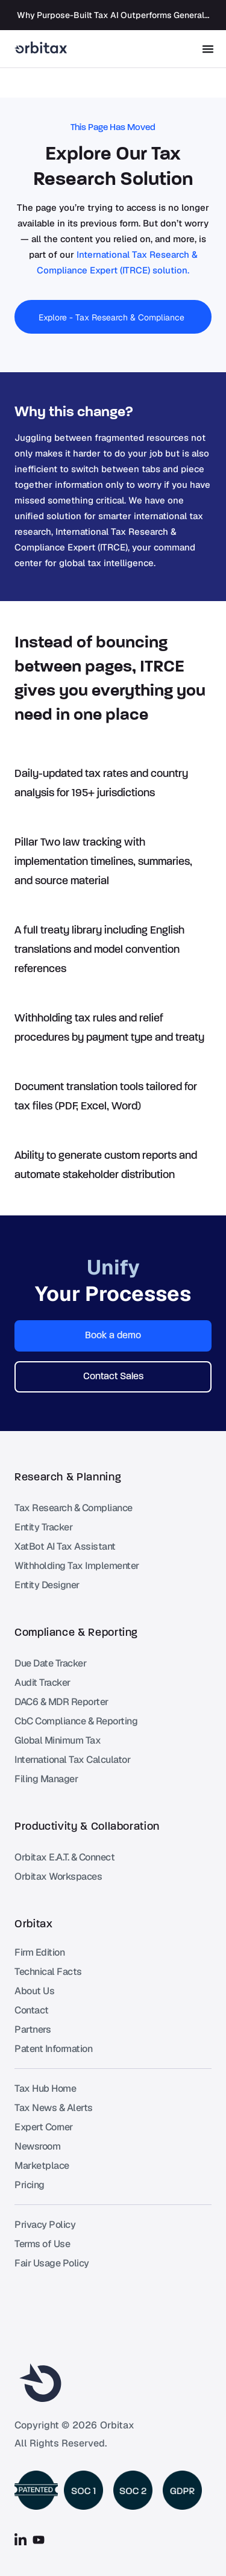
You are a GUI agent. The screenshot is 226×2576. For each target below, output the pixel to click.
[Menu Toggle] (208, 49)
